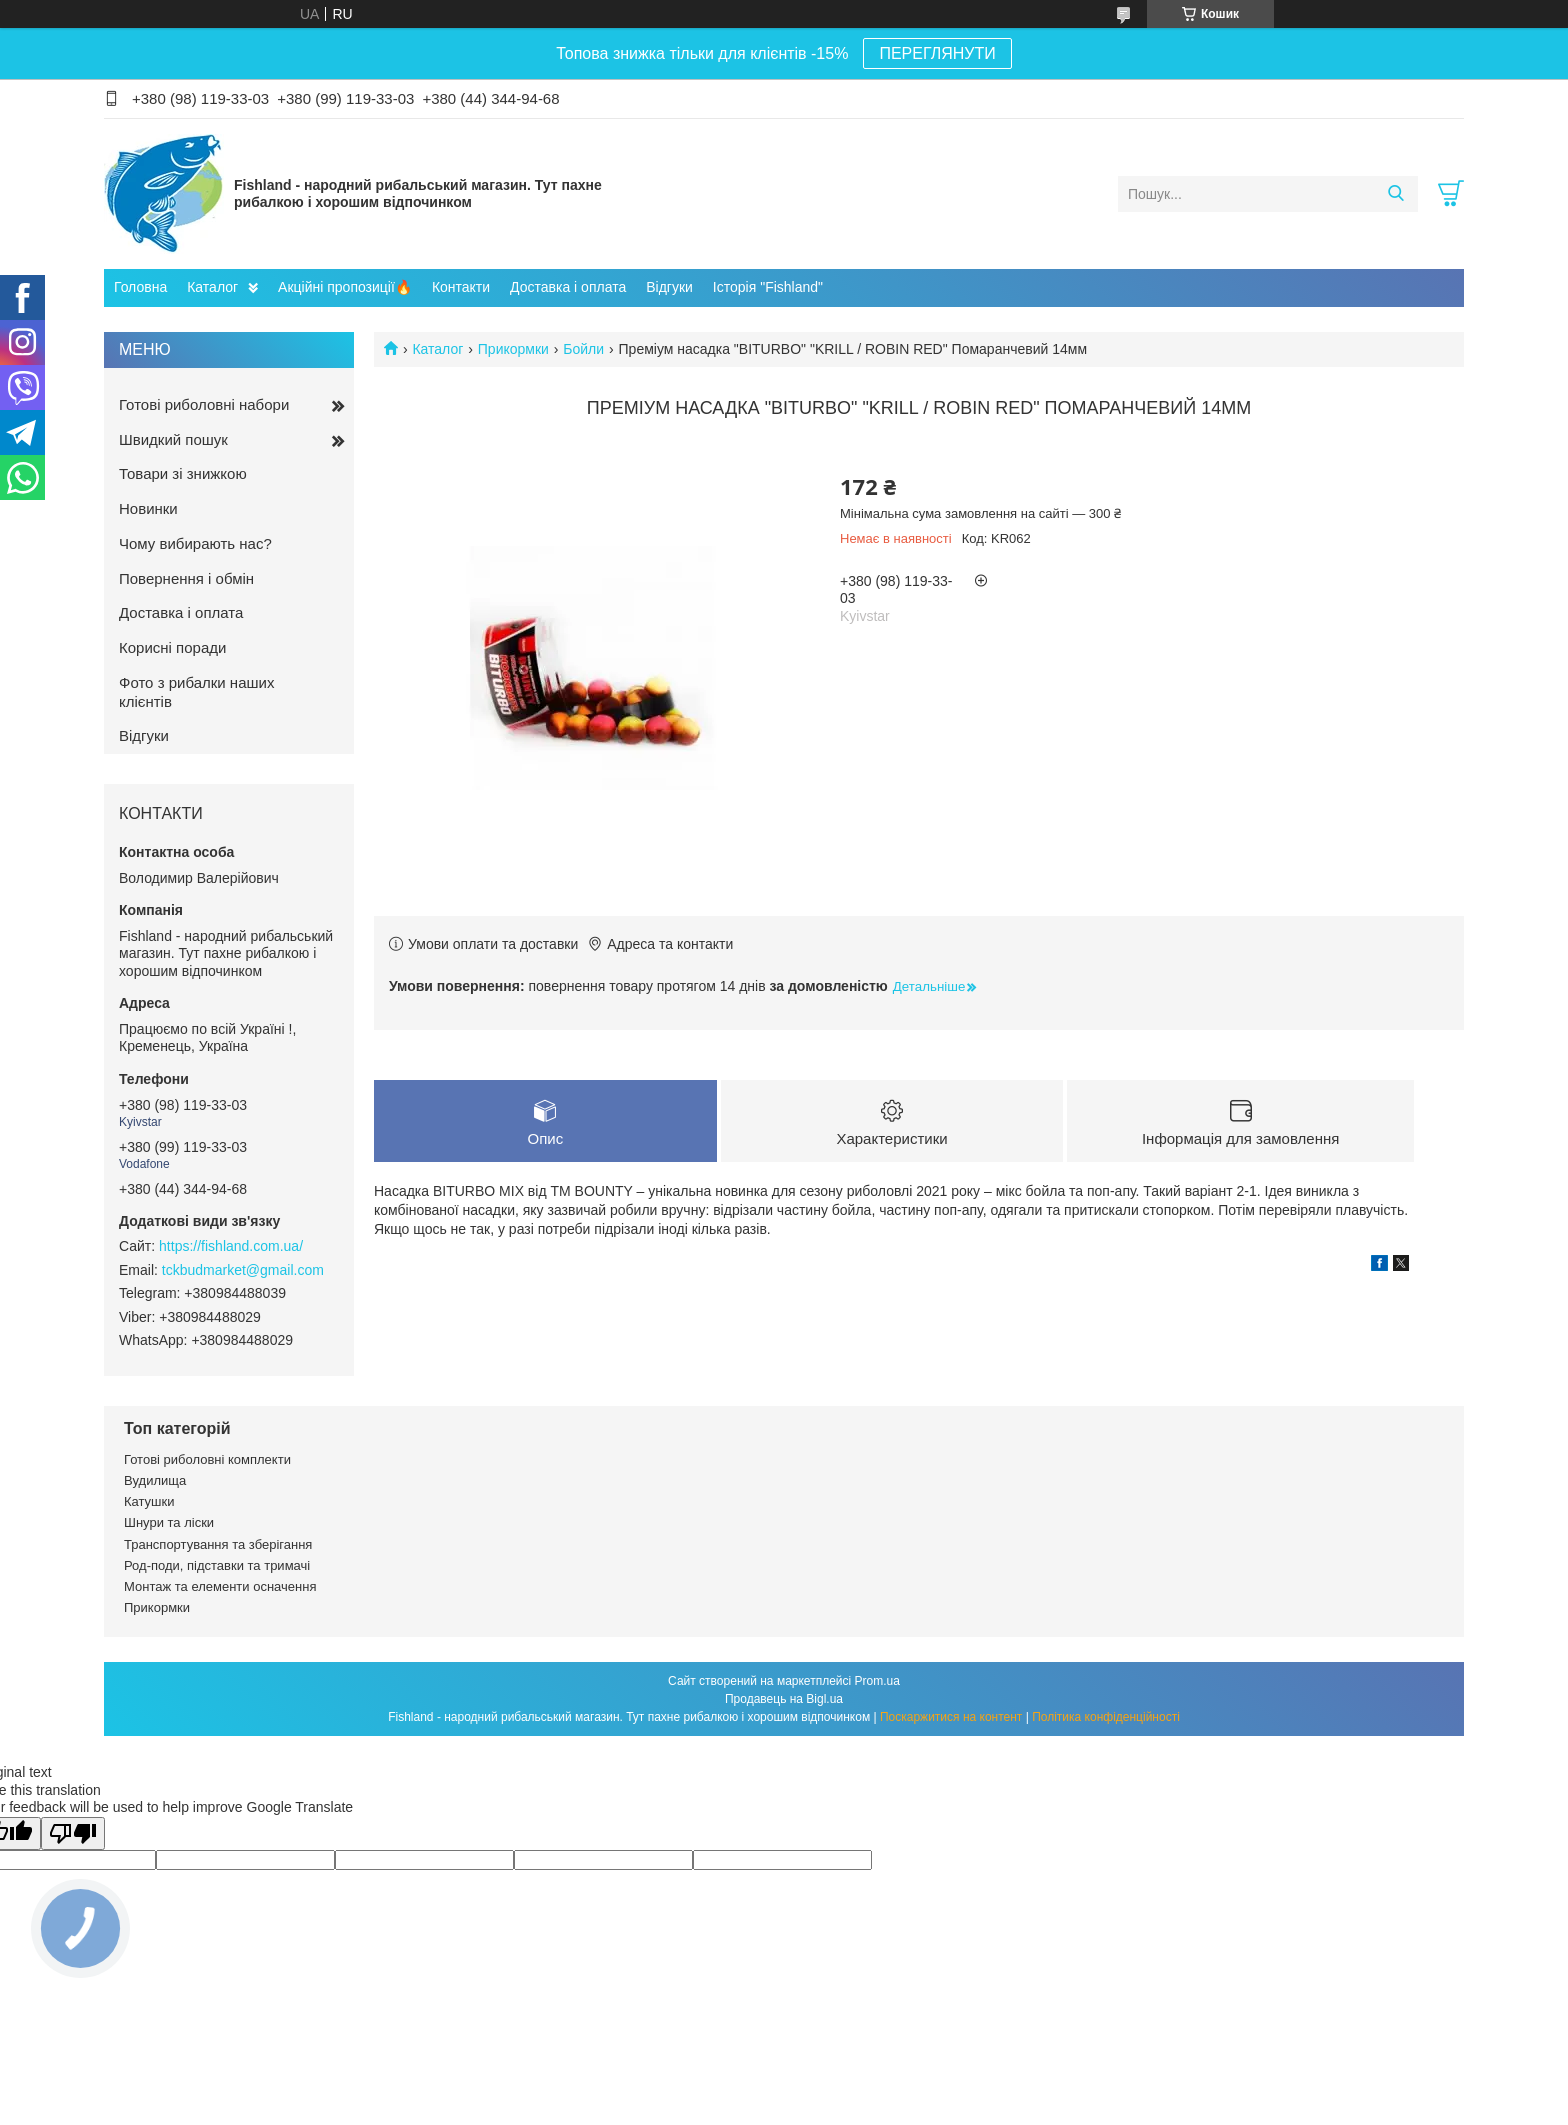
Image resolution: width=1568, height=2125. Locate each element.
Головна (140, 287)
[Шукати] (1395, 194)
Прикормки (513, 349)
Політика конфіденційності (1106, 1717)
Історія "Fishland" (768, 287)
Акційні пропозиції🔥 (345, 287)
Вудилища (155, 1480)
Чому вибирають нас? (195, 543)
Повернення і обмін (186, 578)
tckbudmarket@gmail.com (243, 1270)
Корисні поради (172, 647)
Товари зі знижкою (183, 473)
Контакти (461, 287)
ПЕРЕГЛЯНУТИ (937, 53)
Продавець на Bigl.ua (784, 1699)
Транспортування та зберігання (218, 1544)
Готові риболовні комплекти (207, 1459)
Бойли (583, 349)
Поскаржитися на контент (951, 1717)
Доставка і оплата (568, 287)
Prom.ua (877, 1681)
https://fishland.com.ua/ (231, 1246)
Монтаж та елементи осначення (220, 1586)
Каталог (212, 287)
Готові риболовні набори (204, 404)
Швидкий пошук (173, 439)
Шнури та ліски (169, 1522)
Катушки (149, 1501)
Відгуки (669, 287)
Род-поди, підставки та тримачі (217, 1565)
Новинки (148, 508)
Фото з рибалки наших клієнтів (196, 692)
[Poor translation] (73, 1833)
